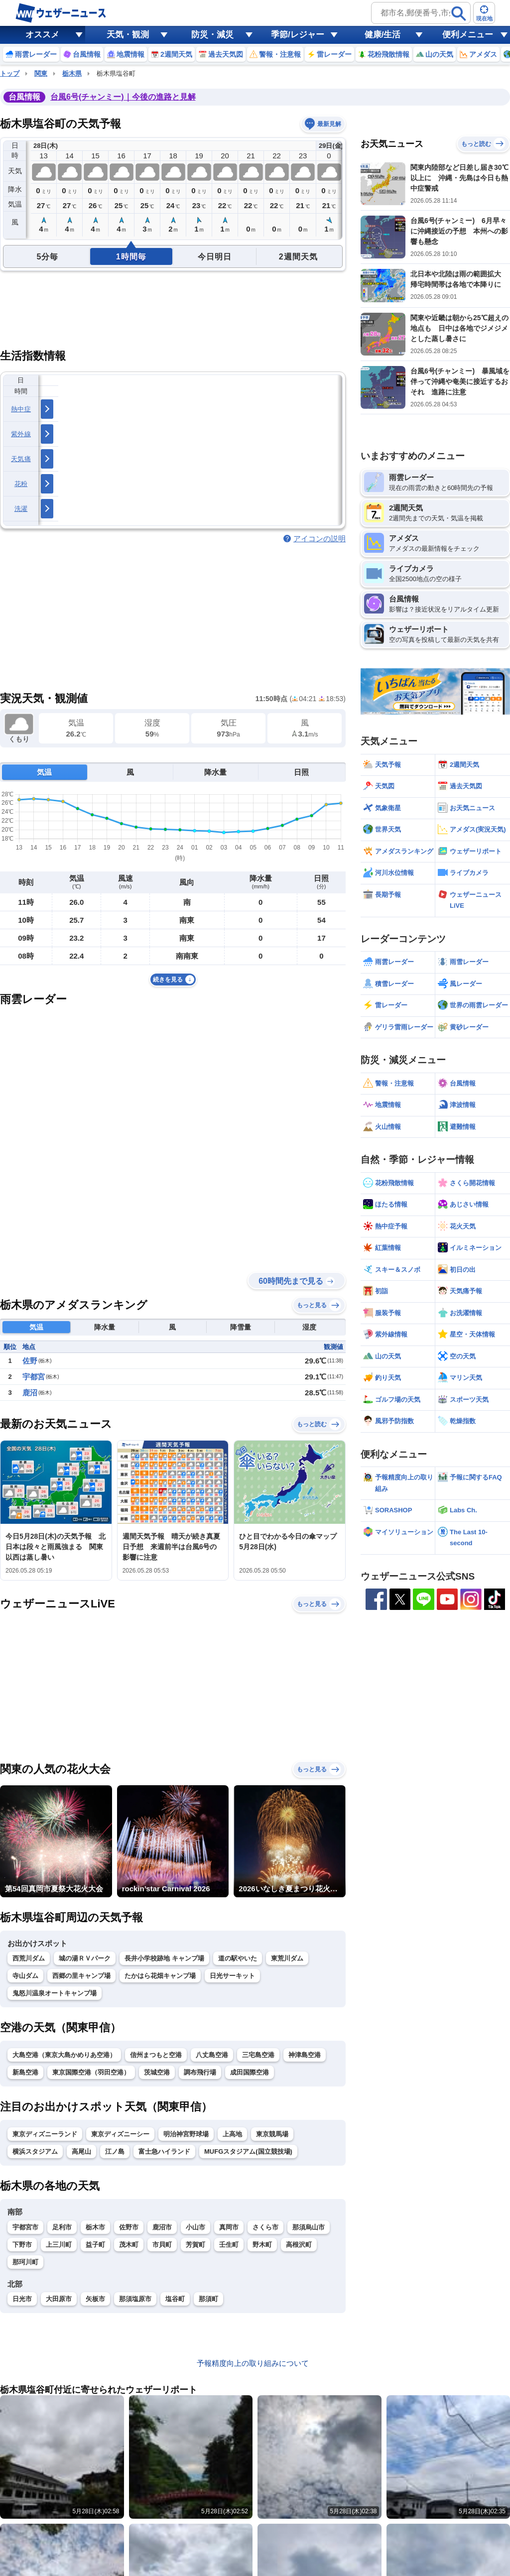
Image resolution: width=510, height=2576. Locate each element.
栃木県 (72, 73)
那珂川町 (25, 2262)
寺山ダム (25, 1975)
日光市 (22, 2299)
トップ (9, 73)
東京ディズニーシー (120, 2134)
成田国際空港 (249, 2072)
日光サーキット (232, 1975)
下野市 (22, 2244)
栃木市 (95, 2227)
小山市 (195, 2227)
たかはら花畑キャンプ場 (160, 1975)
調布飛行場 (200, 2072)
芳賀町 (195, 2244)
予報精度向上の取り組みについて (253, 2363)
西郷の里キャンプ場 (81, 1975)
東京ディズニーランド (44, 2134)
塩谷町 (175, 2299)
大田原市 (59, 2299)
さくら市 (265, 2227)
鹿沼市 (162, 2227)
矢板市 (95, 2299)
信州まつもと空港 (156, 2055)
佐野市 (128, 2227)
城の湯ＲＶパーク (85, 1958)
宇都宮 (33, 1376)
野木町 (262, 2244)
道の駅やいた (237, 1958)
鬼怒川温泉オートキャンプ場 (54, 1993)
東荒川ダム (287, 1958)
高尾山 (81, 2151)
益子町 (95, 2244)
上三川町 (59, 2244)
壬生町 (229, 2244)
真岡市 (229, 2227)
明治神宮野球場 (186, 2134)
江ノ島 (115, 2151)
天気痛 (21, 459)
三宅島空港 (258, 2055)
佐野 (29, 1360)
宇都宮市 (25, 2227)
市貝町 (162, 2244)
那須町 (208, 2299)
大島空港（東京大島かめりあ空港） (64, 2055)
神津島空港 (304, 2055)
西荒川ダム (28, 1958)
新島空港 (25, 2072)
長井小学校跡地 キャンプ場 (164, 1958)
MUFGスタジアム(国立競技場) (248, 2151)
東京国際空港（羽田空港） (91, 2072)
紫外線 (21, 434)
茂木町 (128, 2244)
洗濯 (21, 508)
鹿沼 (29, 1392)
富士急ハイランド (164, 2151)
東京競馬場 (272, 2134)
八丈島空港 (212, 2055)
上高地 (232, 2134)
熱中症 (21, 409)
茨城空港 (157, 2072)
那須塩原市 (135, 2299)
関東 (40, 73)
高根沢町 (299, 2244)
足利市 (62, 2227)
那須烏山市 (308, 2227)
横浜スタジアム (35, 2151)
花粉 (21, 484)
